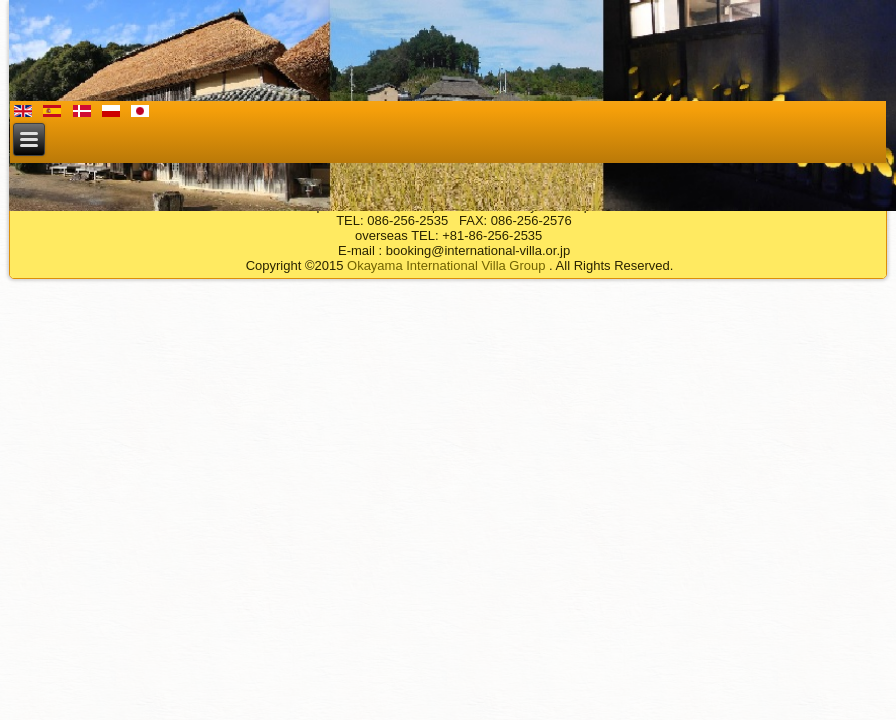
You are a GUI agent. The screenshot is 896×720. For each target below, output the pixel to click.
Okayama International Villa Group (446, 265)
